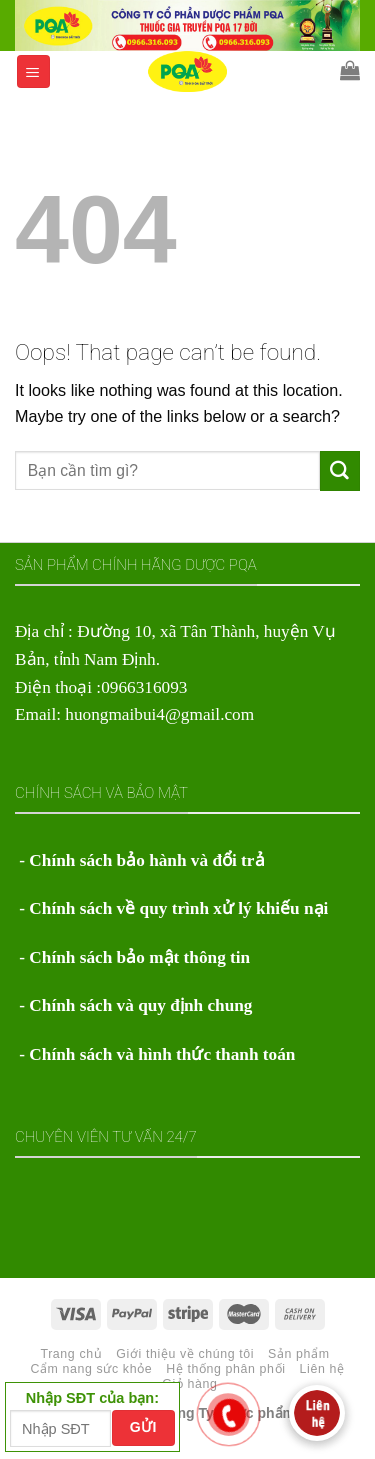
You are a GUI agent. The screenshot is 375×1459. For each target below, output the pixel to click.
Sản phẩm (299, 1354)
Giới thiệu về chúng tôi (185, 1354)
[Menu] (34, 71)
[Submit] (340, 471)
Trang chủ (71, 1354)
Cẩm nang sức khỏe (91, 1369)
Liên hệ (322, 1369)
